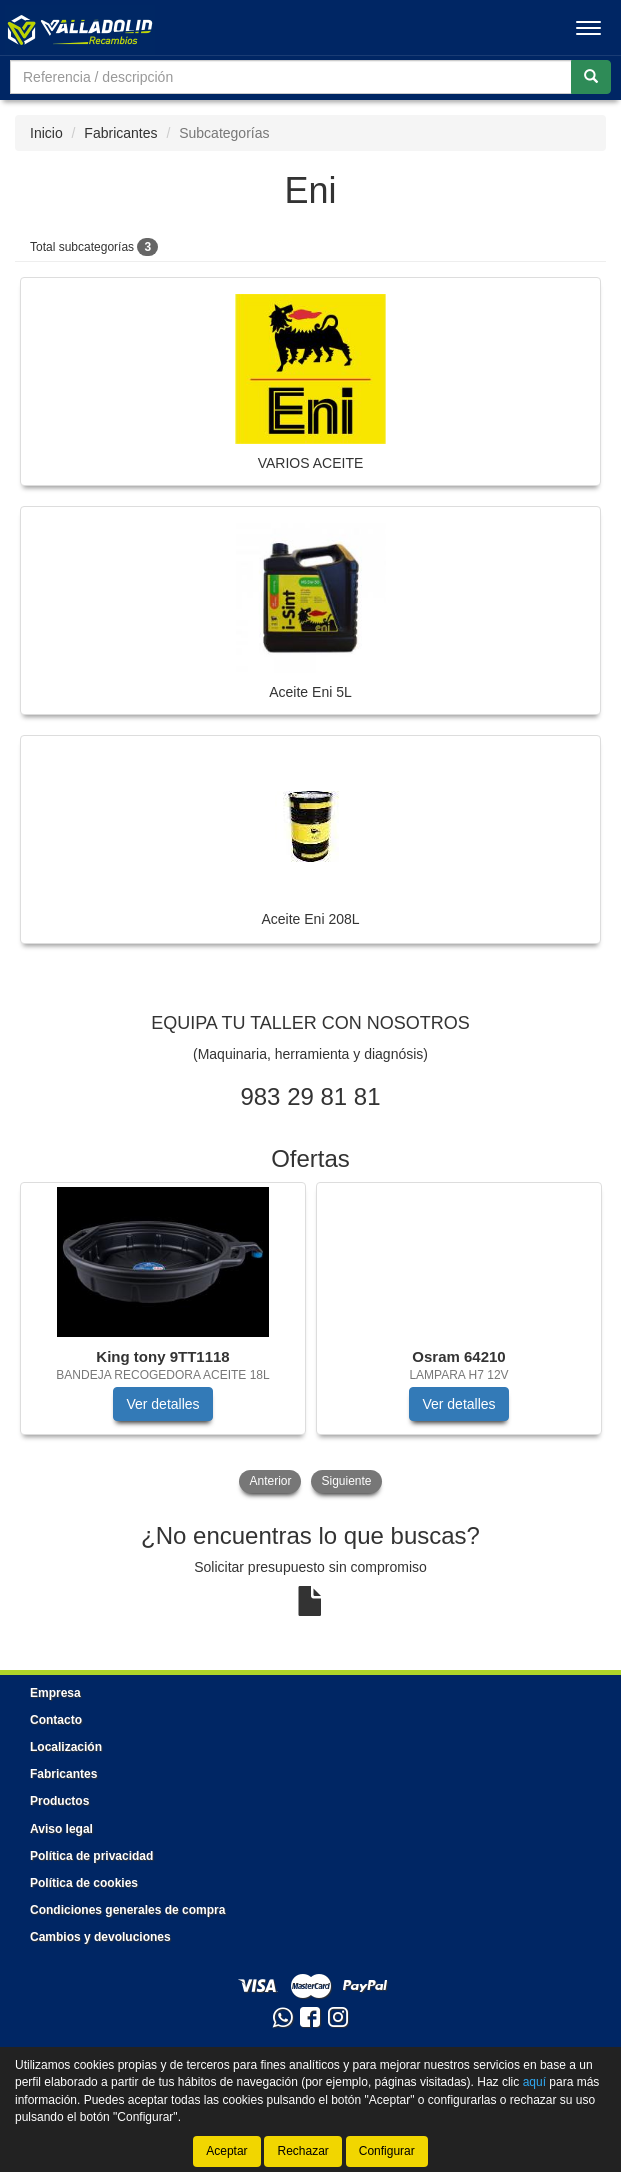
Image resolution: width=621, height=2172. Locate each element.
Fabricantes (120, 133)
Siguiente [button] (346, 1481)
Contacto (56, 1720)
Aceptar (226, 2151)
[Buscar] (591, 77)
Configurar (387, 2151)
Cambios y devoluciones (100, 1937)
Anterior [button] (270, 1481)
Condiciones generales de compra (127, 1910)
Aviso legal (61, 1829)
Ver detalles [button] (162, 1404)
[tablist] (310, 1340)
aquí (534, 2082)
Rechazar (302, 2151)
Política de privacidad (91, 1856)
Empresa (55, 1693)
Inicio (46, 133)
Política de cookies (84, 1883)
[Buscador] (291, 77)
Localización (66, 1747)
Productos (59, 1801)
